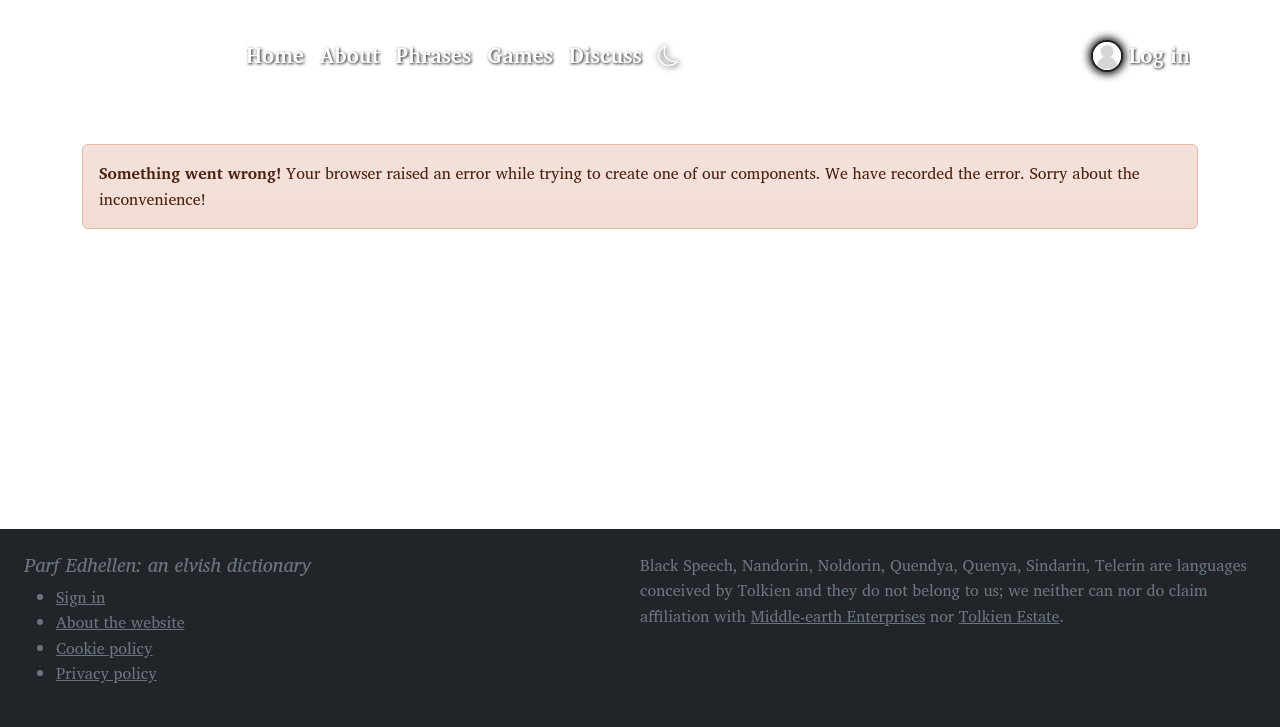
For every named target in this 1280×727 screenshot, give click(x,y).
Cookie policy (104, 648)
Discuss (605, 55)
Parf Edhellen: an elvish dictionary (152, 56)
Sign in (80, 597)
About (350, 55)
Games (519, 55)
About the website (120, 622)
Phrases (434, 55)
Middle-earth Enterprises (838, 616)
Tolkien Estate (1009, 616)
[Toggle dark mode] (668, 56)
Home (275, 55)
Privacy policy (106, 673)
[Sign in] (1141, 55)
